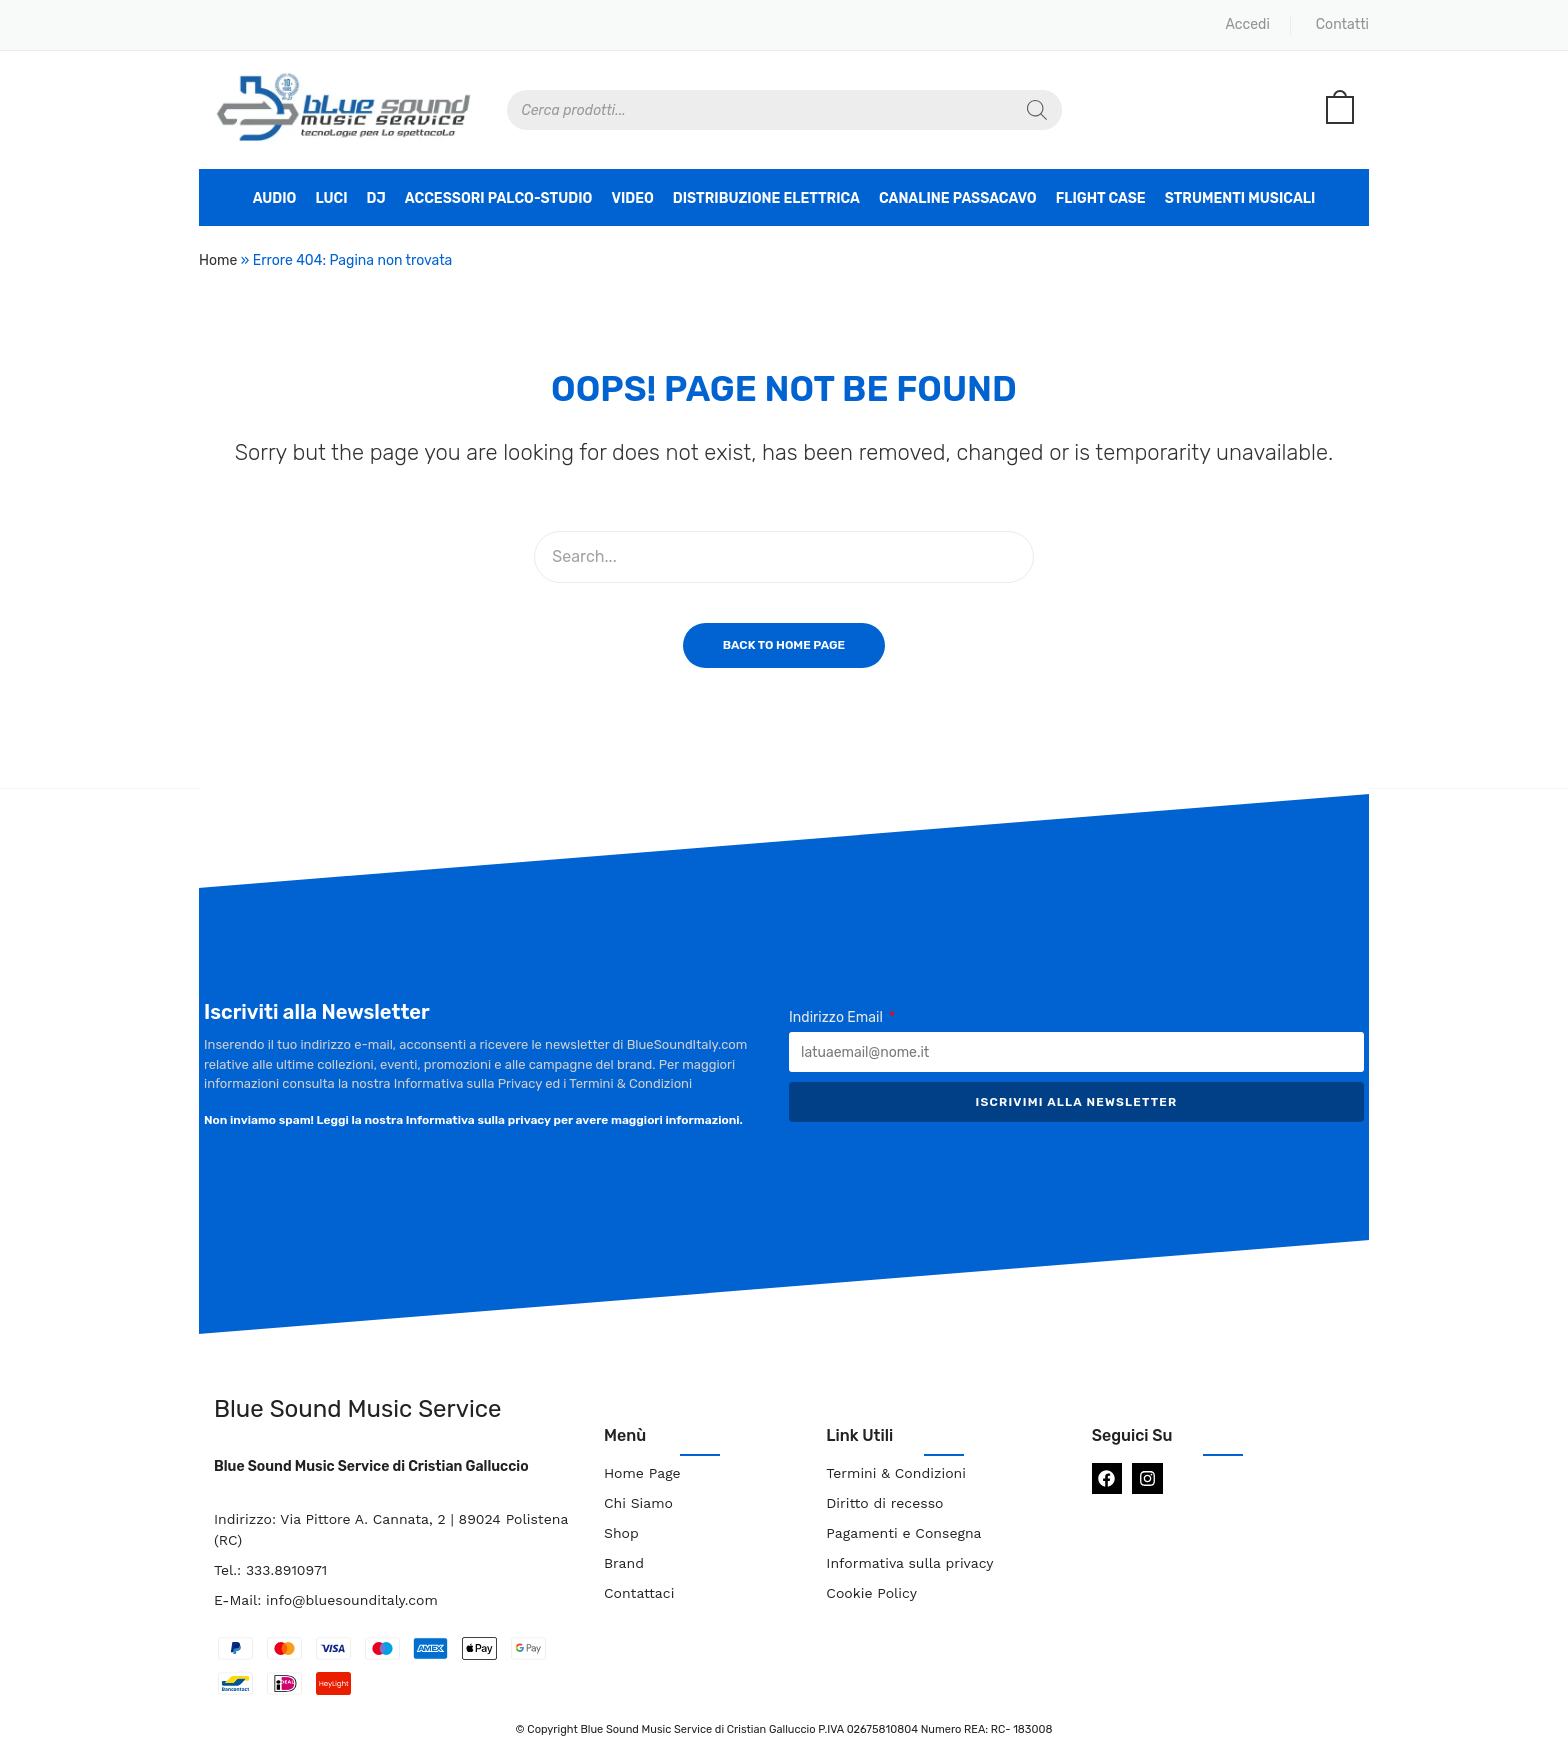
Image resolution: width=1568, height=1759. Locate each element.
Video (632, 198)
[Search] (1037, 110)
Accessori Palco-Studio (499, 198)
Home (218, 260)
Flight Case (1101, 198)
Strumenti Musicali (1240, 198)
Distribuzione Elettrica (766, 198)
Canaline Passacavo (958, 198)
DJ (376, 198)
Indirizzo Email (837, 1017)
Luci (331, 198)
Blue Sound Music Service (357, 1409)
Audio (275, 198)
